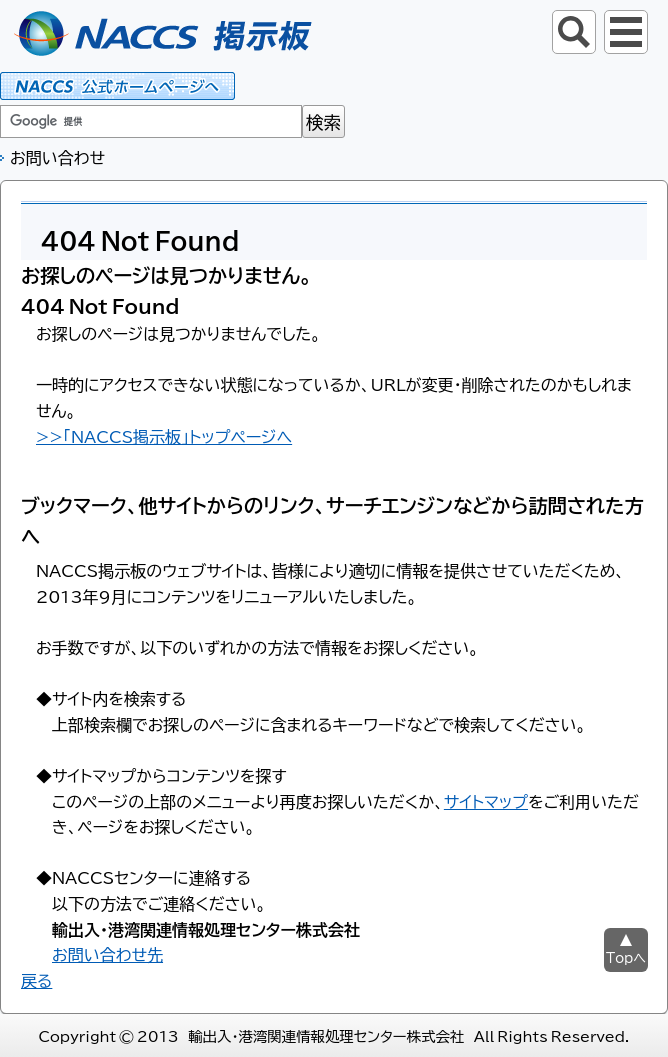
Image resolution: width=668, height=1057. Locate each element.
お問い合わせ (57, 157)
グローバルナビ (626, 32)
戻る (36, 980)
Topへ (626, 957)
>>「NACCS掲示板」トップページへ (164, 436)
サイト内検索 (574, 32)
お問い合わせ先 (107, 954)
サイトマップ (486, 801)
